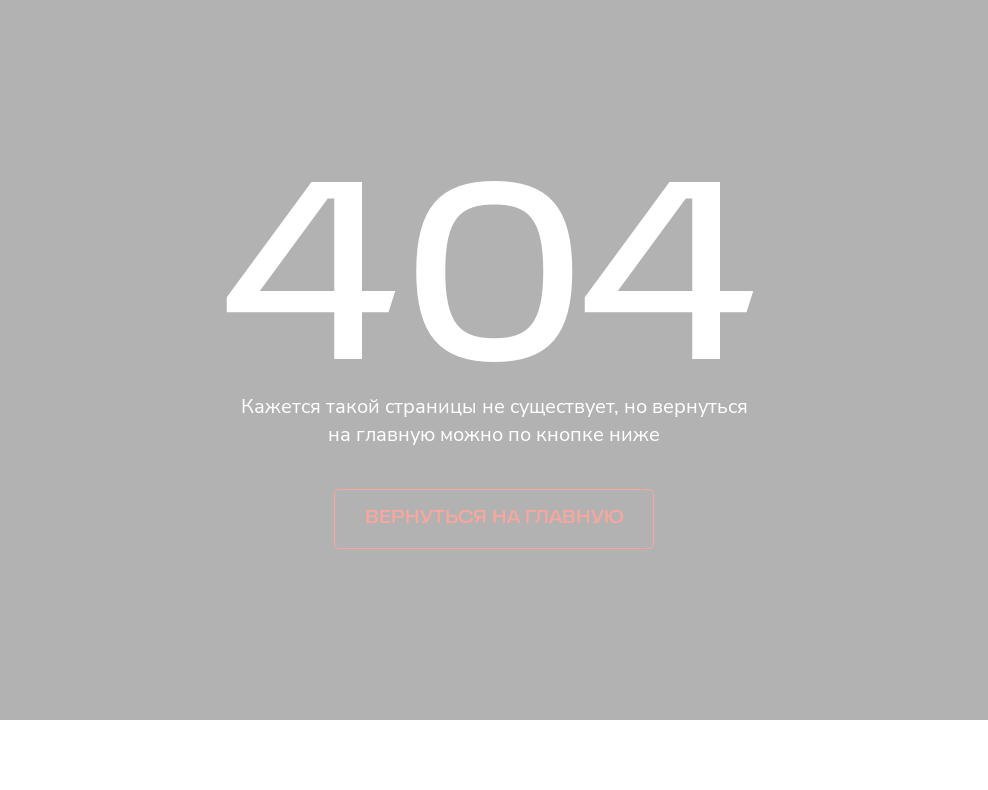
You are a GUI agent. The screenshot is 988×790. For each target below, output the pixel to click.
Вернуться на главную (494, 518)
